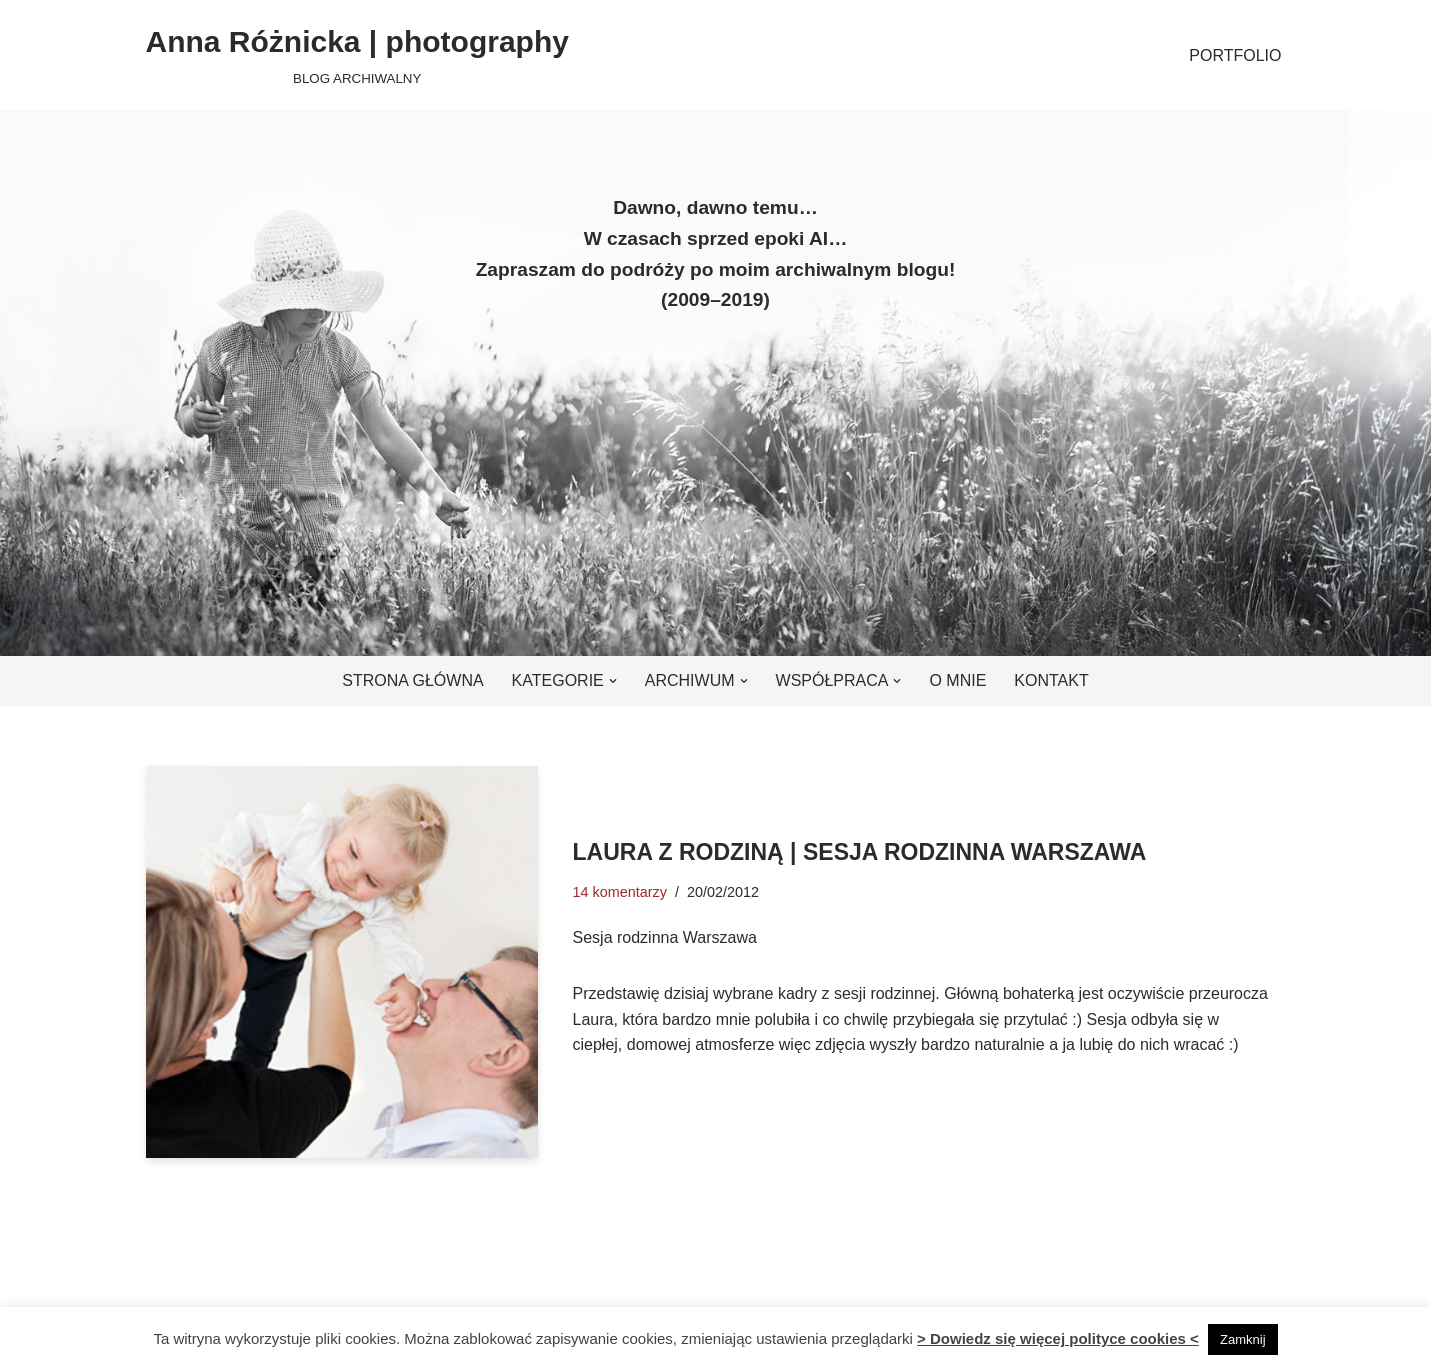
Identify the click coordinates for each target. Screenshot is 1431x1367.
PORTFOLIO (1235, 55)
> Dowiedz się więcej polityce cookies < (1058, 1338)
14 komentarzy (620, 892)
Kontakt (1051, 680)
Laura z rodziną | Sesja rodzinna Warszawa (860, 852)
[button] (613, 681)
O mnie (957, 680)
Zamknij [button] (1243, 1339)
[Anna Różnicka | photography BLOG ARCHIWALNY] (357, 55)
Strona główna (412, 680)
